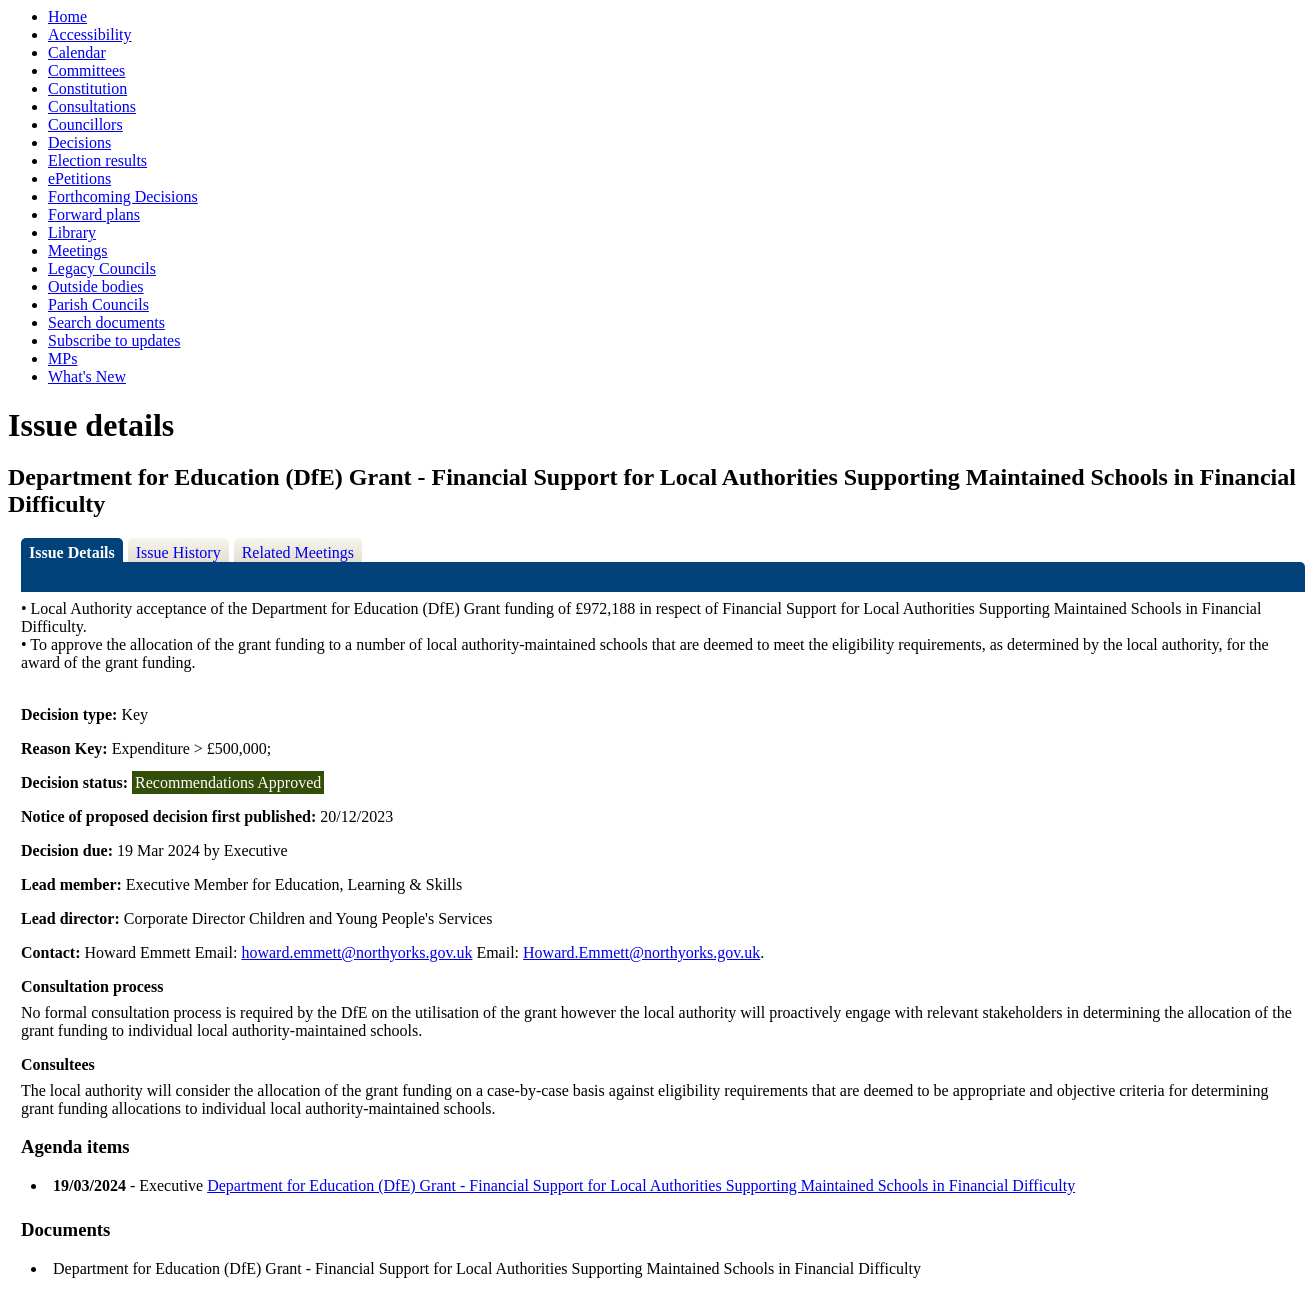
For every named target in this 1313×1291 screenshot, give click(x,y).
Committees (86, 70)
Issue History (178, 552)
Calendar (77, 52)
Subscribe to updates (114, 340)
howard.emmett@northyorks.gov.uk (356, 952)
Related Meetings (298, 552)
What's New (87, 376)
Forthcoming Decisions (123, 196)
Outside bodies (96, 286)
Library (72, 232)
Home (67, 16)
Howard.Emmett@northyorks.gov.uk (641, 952)
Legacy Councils (102, 268)
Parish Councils (98, 304)
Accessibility (90, 34)
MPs (62, 358)
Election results (97, 160)
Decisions (79, 142)
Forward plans (94, 214)
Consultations (92, 106)
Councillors (85, 124)
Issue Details (72, 552)
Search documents (106, 322)
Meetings (78, 250)
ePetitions (79, 178)
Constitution (87, 88)
